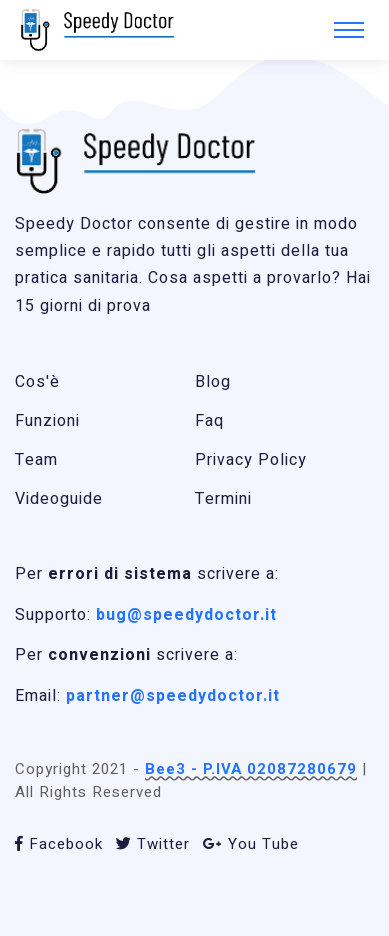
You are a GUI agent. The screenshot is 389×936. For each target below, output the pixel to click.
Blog (213, 382)
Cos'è (37, 382)
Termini (223, 499)
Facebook (59, 844)
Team (36, 460)
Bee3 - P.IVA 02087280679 (251, 769)
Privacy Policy (251, 460)
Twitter (153, 844)
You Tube (251, 844)
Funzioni (47, 421)
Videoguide (59, 499)
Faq (209, 421)
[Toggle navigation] (349, 30)
